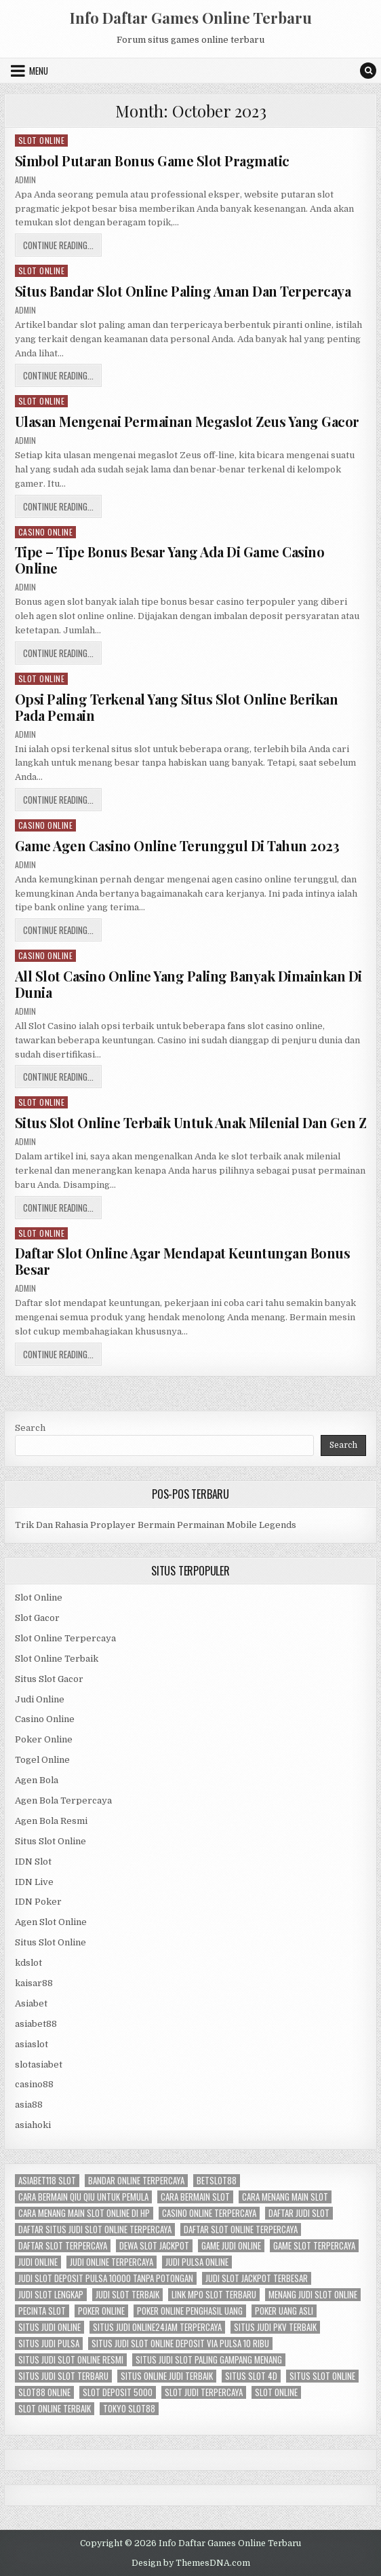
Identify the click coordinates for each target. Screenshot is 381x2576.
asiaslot (31, 2044)
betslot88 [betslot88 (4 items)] (217, 2180)
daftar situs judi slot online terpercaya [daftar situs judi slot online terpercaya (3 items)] (95, 2229)
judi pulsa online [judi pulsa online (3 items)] (196, 2262)
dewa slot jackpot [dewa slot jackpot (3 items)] (154, 2245)
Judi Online (39, 1699)
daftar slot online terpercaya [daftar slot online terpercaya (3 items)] (241, 2229)
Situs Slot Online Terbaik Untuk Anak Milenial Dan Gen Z (191, 1122)
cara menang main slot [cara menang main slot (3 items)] (285, 2196)
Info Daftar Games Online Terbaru (191, 17)
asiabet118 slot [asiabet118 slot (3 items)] (47, 2180)
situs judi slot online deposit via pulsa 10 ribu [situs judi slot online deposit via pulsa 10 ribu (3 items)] (180, 2343)
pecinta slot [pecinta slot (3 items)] (42, 2310)
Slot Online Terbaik (56, 1659)
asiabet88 (36, 2024)
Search (30, 1428)
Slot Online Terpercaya (65, 1638)
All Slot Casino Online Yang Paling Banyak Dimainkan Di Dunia (188, 984)
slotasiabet (38, 2064)
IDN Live (34, 1882)
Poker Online (44, 1739)
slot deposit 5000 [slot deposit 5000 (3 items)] (118, 2392)
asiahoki (33, 2125)
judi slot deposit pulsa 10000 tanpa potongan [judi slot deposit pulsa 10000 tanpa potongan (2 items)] (105, 2278)
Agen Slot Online (51, 1922)
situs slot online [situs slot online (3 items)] (322, 2376)
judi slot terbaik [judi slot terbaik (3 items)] (127, 2294)
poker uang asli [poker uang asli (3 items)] (284, 2310)
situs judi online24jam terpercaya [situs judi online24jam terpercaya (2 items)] (157, 2327)
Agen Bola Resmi (51, 1821)
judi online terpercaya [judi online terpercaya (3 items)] (111, 2262)
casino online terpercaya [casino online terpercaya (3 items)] (209, 2213)
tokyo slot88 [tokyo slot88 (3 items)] (129, 2408)
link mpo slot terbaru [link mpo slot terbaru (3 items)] (214, 2294)
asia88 (29, 2104)
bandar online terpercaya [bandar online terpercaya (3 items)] (136, 2180)
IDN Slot (33, 1861)
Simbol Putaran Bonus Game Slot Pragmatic (152, 160)
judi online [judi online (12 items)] (38, 2262)
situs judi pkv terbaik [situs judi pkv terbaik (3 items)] (275, 2327)
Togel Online (42, 1760)
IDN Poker (38, 1902)
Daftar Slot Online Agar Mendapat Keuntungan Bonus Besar (182, 1261)
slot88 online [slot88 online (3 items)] (44, 2392)
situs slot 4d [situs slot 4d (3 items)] (251, 2376)
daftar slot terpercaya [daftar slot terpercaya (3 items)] (62, 2245)
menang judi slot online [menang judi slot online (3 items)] (312, 2294)
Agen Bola (36, 1780)
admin (25, 180)
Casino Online (45, 532)
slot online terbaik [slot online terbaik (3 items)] (54, 2408)
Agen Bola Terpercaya (63, 1800)
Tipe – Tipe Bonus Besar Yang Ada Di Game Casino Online (170, 559)
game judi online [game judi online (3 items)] (231, 2245)
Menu (38, 70)
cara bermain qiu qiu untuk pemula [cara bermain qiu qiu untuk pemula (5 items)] (83, 2196)
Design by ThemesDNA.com (191, 2563)
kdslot (28, 1963)
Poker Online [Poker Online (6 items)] (101, 2310)
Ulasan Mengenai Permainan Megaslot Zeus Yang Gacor (187, 421)
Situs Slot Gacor (49, 1679)
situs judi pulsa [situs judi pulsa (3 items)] (48, 2343)
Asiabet (31, 2003)
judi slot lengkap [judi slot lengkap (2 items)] (50, 2294)
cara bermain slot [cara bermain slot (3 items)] (195, 2196)
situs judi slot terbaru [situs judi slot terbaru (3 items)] (63, 2376)
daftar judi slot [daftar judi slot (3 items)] (298, 2213)
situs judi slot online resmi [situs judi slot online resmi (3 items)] (70, 2359)
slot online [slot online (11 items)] (276, 2392)
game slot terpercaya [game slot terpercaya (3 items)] (314, 2245)
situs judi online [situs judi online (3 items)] (49, 2327)
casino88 (34, 2084)
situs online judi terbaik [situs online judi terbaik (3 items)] (167, 2376)
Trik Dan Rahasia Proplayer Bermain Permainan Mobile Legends (155, 1525)
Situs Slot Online (50, 1841)
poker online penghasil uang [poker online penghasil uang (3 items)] (190, 2310)
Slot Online (41, 140)
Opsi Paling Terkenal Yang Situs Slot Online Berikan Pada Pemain (176, 707)
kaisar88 (34, 1983)
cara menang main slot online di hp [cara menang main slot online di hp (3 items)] (84, 2213)
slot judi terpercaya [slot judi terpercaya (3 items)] (204, 2392)
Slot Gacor (37, 1618)
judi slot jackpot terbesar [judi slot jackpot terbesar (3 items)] (256, 2278)
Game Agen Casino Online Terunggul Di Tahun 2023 (177, 845)
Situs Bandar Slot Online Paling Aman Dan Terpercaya (183, 291)
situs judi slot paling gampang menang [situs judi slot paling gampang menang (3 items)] (209, 2359)
